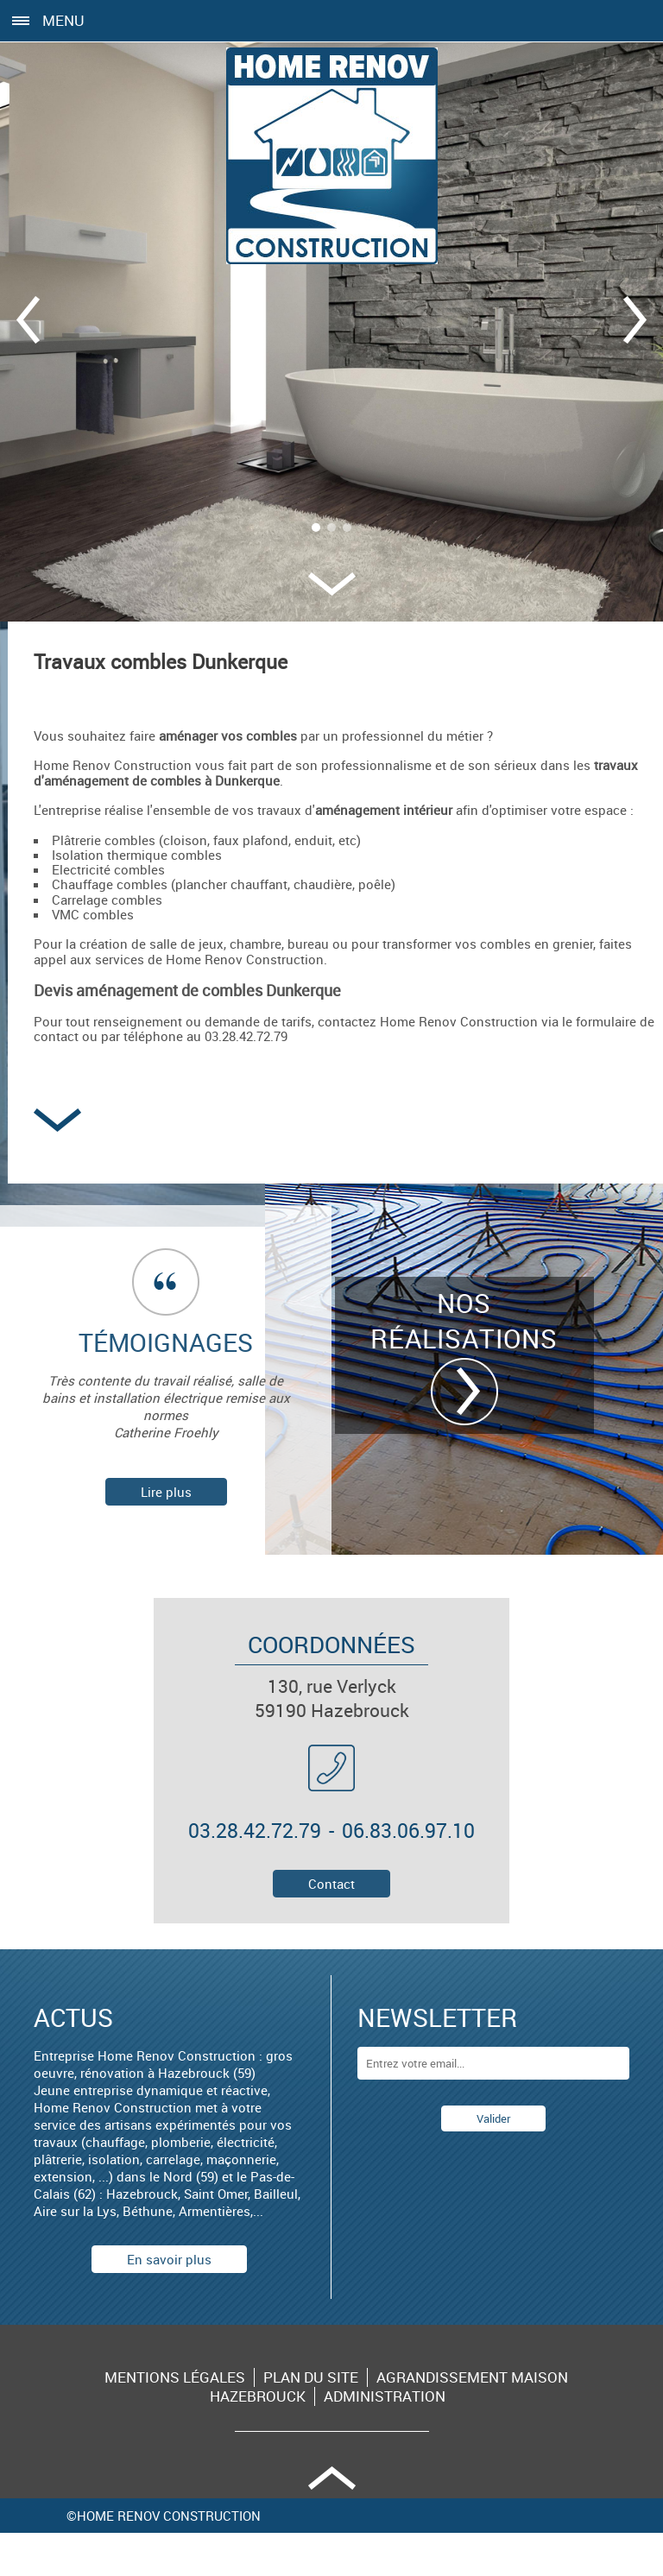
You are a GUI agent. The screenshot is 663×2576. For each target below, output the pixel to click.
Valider (493, 2118)
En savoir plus (169, 2259)
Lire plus (166, 1491)
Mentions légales (174, 2377)
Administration (384, 2396)
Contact (331, 1883)
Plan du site (310, 2377)
